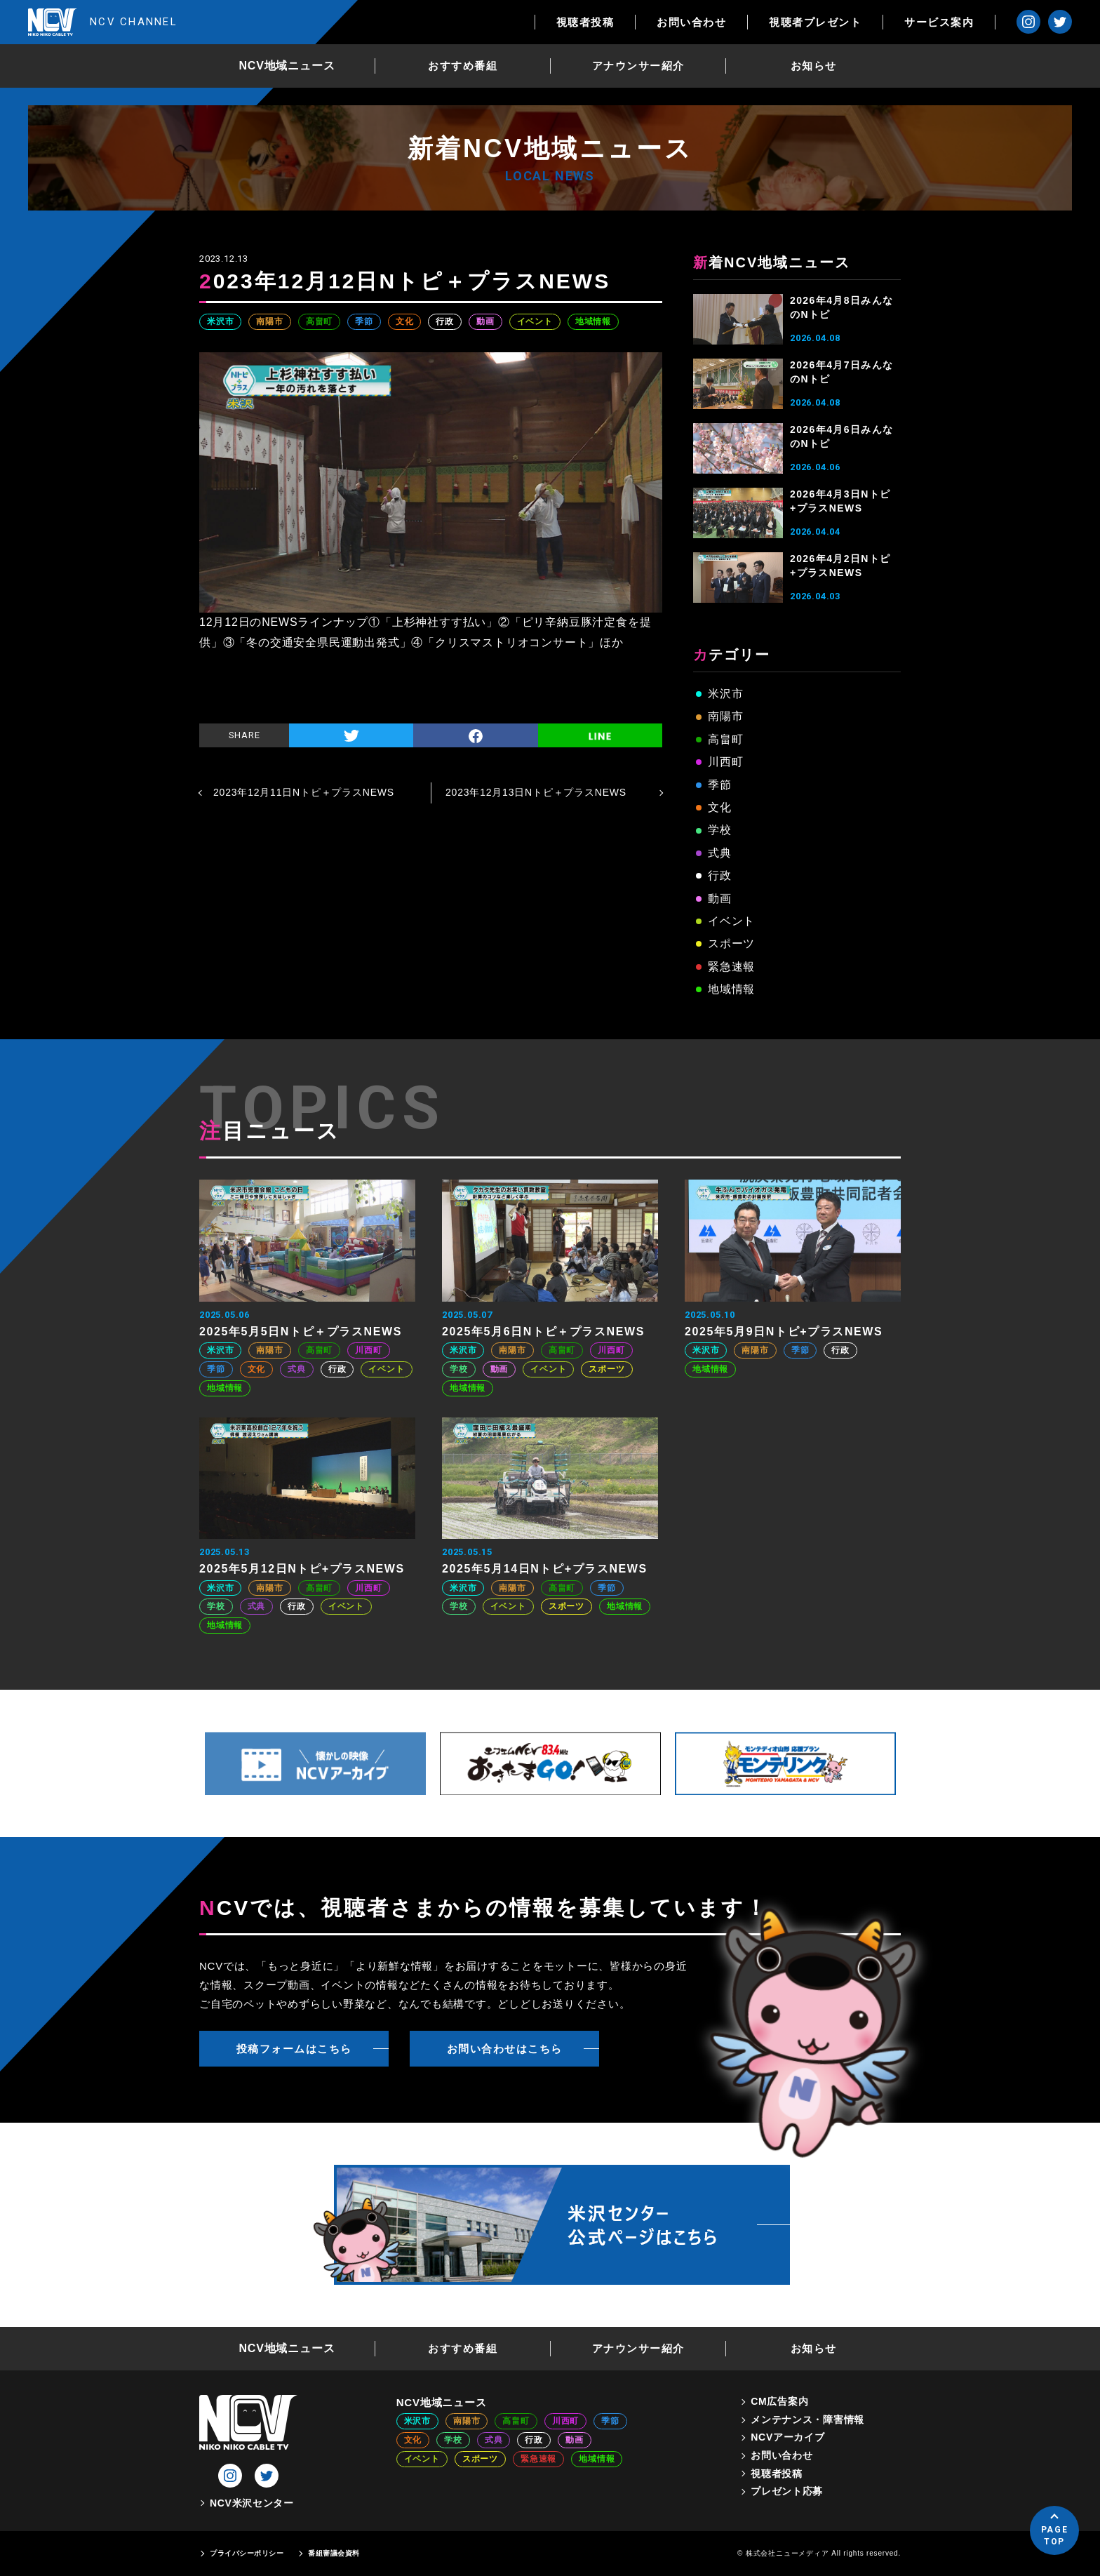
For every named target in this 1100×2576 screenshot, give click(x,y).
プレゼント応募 (787, 2491)
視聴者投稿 (585, 22)
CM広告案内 (779, 2401)
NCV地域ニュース (287, 66)
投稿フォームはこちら (294, 2049)
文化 (405, 321)
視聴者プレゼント (815, 22)
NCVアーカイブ (787, 2437)
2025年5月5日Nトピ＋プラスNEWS (300, 1331)
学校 (720, 830)
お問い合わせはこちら (505, 2049)
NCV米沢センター (252, 2503)
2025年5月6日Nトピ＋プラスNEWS (543, 1331)
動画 (485, 321)
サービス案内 (939, 22)
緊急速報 (731, 967)
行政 (445, 321)
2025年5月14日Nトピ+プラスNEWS (545, 1569)
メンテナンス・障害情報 (807, 2419)
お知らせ (814, 66)
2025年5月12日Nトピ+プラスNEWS (302, 1569)
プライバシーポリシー (246, 2553)
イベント (535, 321)
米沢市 (220, 321)
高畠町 (319, 321)
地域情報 (593, 321)
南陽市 (269, 321)
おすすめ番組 (462, 66)
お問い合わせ (691, 22)
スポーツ (731, 943)
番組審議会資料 (334, 2553)
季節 (364, 321)
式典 (720, 853)
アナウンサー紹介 (638, 66)
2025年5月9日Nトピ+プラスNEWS (784, 1331)
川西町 (725, 762)
